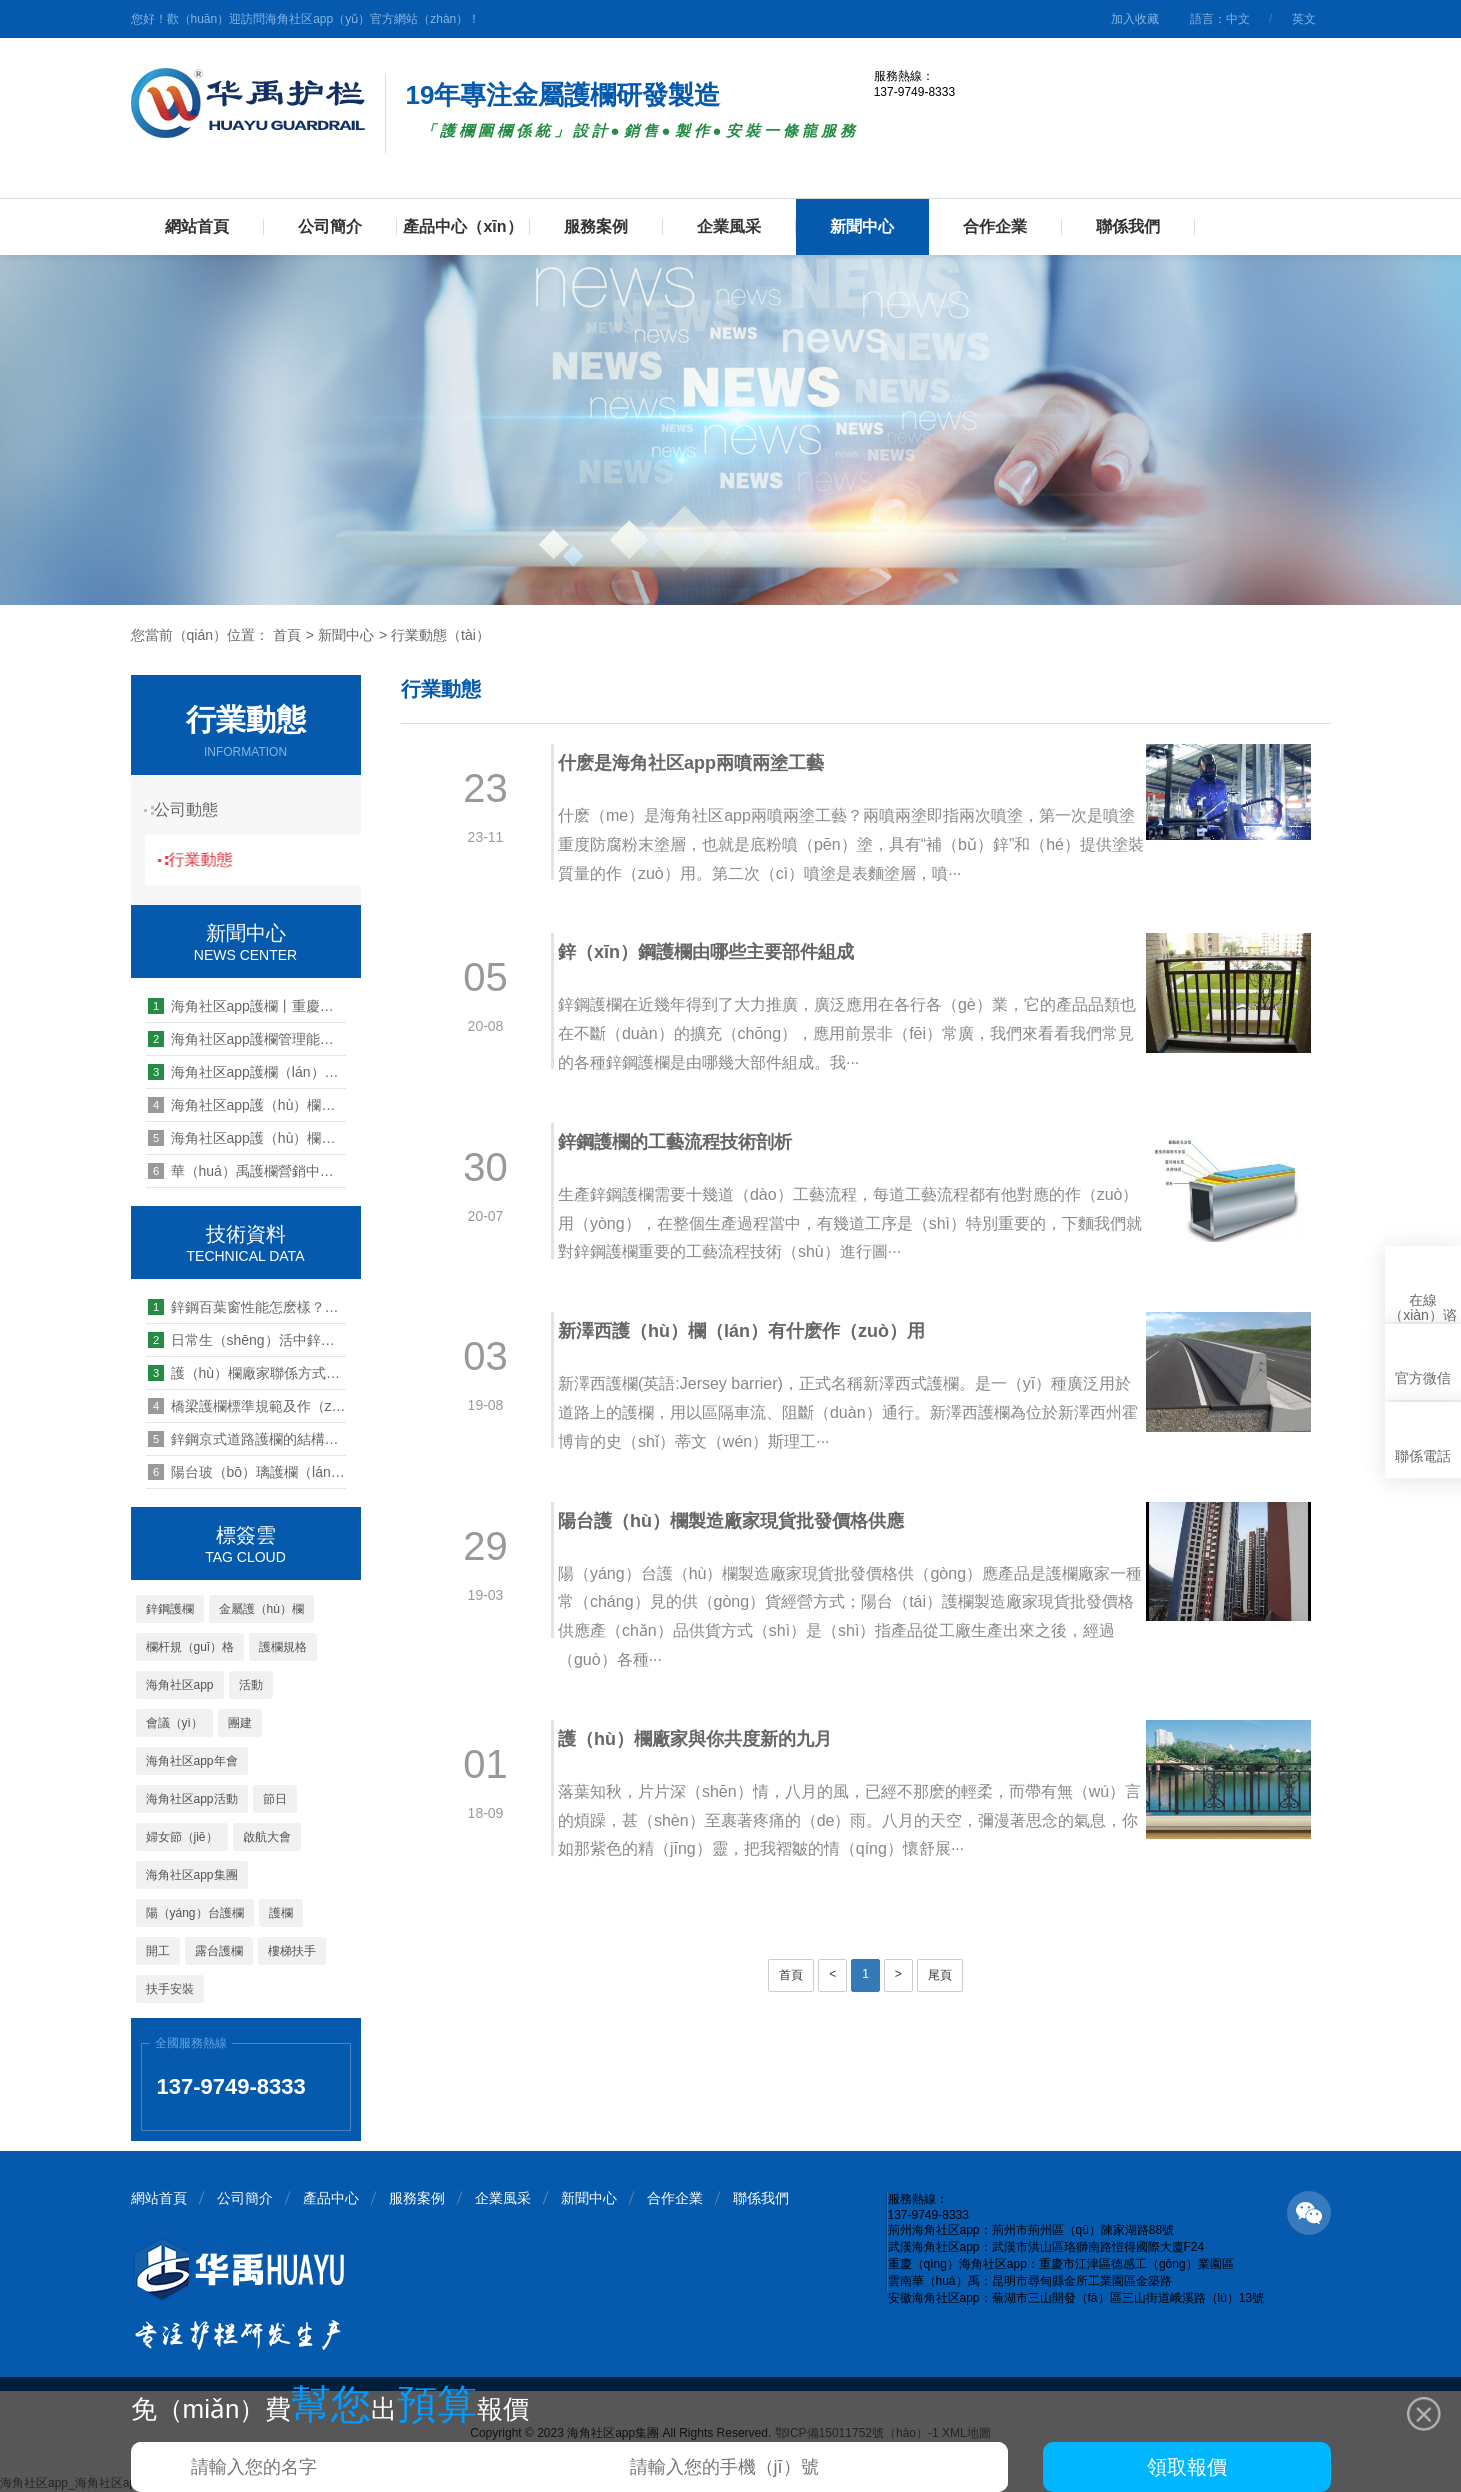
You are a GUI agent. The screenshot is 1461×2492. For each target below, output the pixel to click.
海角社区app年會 (192, 1761)
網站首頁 (197, 226)
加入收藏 (1135, 19)
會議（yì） (174, 1723)
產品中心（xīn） (462, 226)
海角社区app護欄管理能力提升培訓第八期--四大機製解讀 (247, 1039)
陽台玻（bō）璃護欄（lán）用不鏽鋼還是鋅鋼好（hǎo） (247, 1472)
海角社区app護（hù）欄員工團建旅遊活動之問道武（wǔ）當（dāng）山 (247, 1105)
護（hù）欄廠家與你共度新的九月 (708, 1739)
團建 (240, 1723)
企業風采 (729, 226)
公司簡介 (330, 226)
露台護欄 (219, 1951)
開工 (158, 1951)
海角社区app (180, 1685)
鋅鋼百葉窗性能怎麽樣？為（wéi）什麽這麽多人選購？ (247, 1307)
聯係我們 (1128, 226)
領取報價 (1187, 2467)
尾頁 (940, 1975)
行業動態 (216, 859)
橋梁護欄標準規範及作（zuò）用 (247, 1406)
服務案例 (596, 226)
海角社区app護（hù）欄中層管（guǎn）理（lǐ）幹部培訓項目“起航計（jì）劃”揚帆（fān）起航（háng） (247, 1138)
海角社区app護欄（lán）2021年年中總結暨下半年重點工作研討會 (247, 1072)
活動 (251, 1685)
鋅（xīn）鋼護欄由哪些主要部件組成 (719, 952)
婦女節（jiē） (182, 1837)
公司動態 (196, 809)
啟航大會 (267, 1837)
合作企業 (995, 226)
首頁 (287, 635)
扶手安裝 (170, 1989)
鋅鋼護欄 (170, 1609)
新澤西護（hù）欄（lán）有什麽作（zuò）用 (754, 1331)
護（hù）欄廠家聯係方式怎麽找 (247, 1373)
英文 (1304, 19)
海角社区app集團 (192, 1875)
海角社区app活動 (192, 1799)
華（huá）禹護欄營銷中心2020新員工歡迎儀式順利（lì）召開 (247, 1171)
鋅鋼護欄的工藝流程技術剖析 (688, 1142)
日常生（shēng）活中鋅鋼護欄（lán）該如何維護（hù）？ (247, 1340)
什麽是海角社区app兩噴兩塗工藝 (704, 763)
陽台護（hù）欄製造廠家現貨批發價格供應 (744, 1521)
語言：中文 (1220, 19)
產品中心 (331, 2198)
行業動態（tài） (440, 635)
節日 (275, 1799)
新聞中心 (862, 226)
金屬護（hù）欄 (261, 1609)
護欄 (281, 1913)
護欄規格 (283, 1647)
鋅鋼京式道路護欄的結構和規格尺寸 (247, 1439)
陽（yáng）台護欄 (195, 1913)
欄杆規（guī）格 (190, 1647)
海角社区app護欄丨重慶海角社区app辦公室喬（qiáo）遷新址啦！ (247, 1006)
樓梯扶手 (292, 1951)
